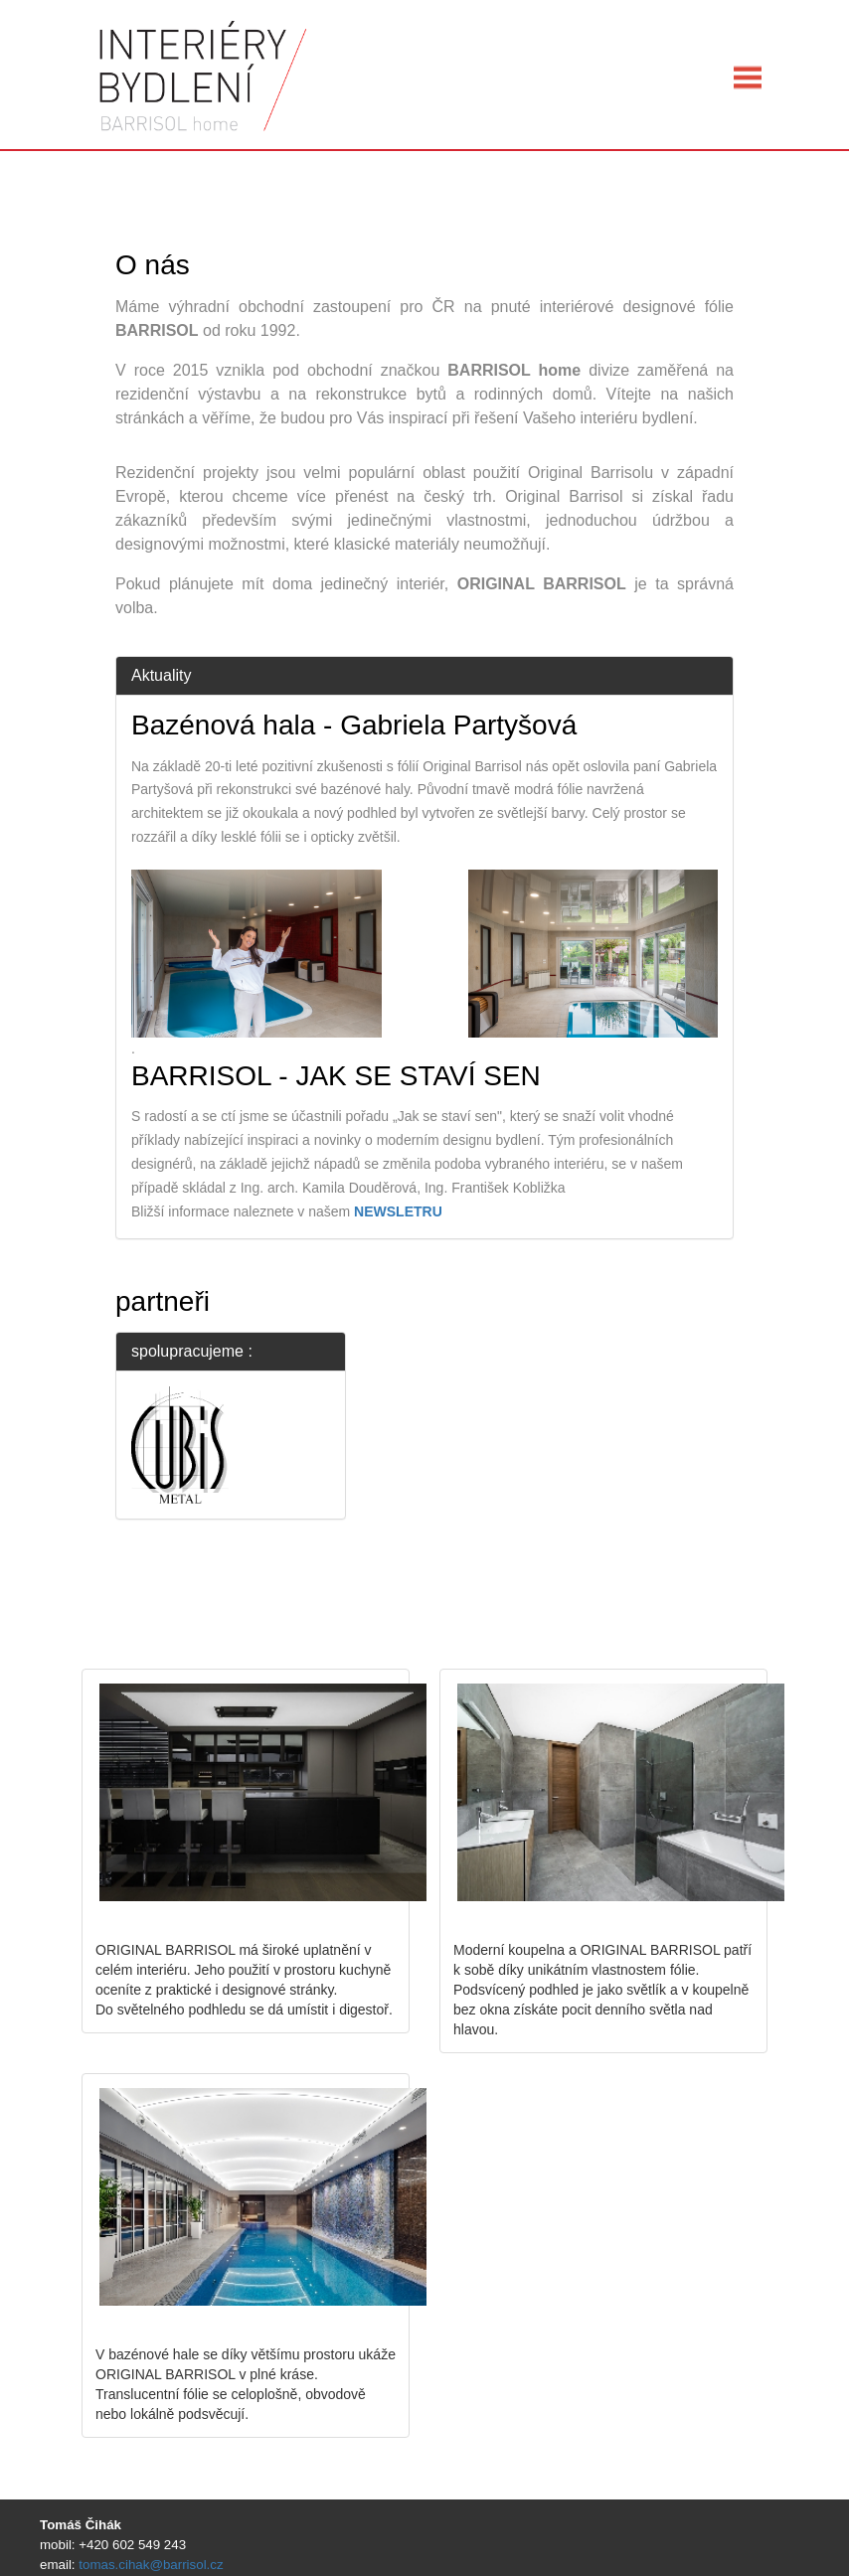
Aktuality (161, 675)
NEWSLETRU (398, 1211)
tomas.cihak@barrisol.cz (151, 2564)
